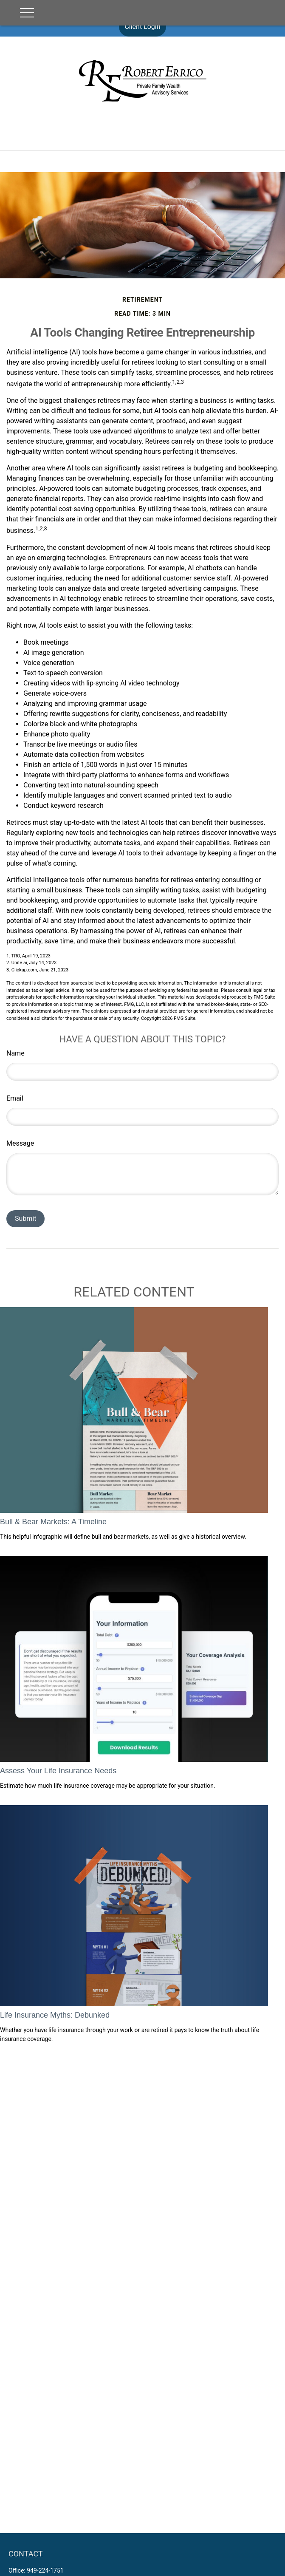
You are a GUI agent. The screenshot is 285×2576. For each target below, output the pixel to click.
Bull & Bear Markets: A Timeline (53, 1521)
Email (14, 1098)
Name (15, 1053)
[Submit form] (25, 1218)
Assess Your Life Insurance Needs (58, 1770)
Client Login (142, 27)
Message (20, 1143)
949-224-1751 (45, 2570)
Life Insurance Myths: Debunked (55, 2015)
